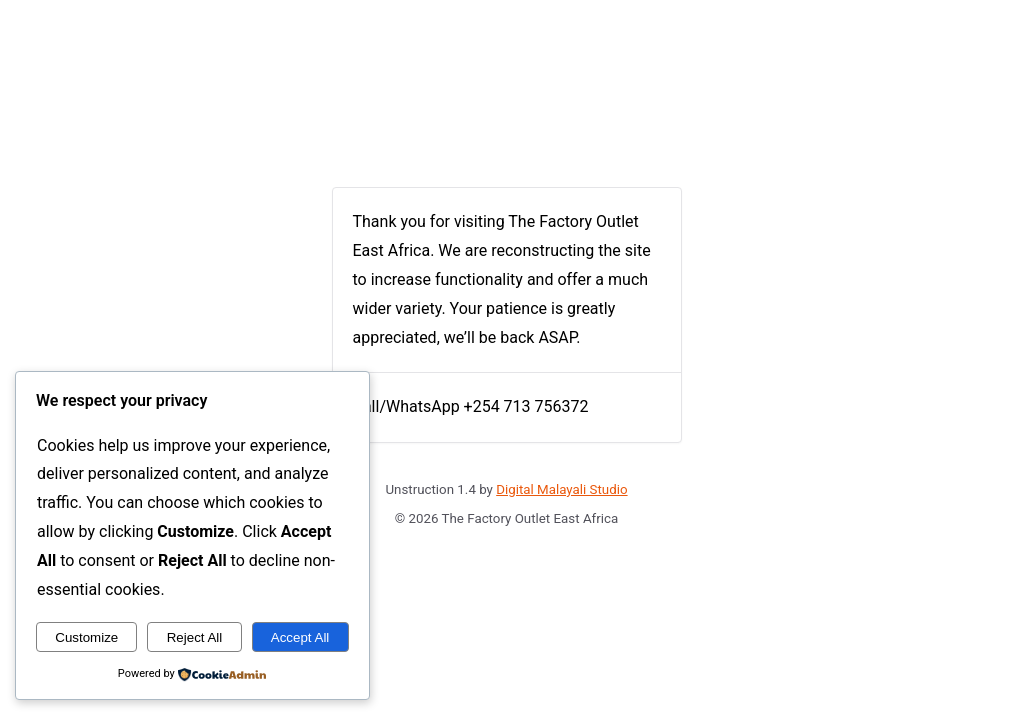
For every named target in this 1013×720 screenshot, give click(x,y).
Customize (86, 637)
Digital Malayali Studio (561, 489)
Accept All (300, 637)
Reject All (195, 637)
